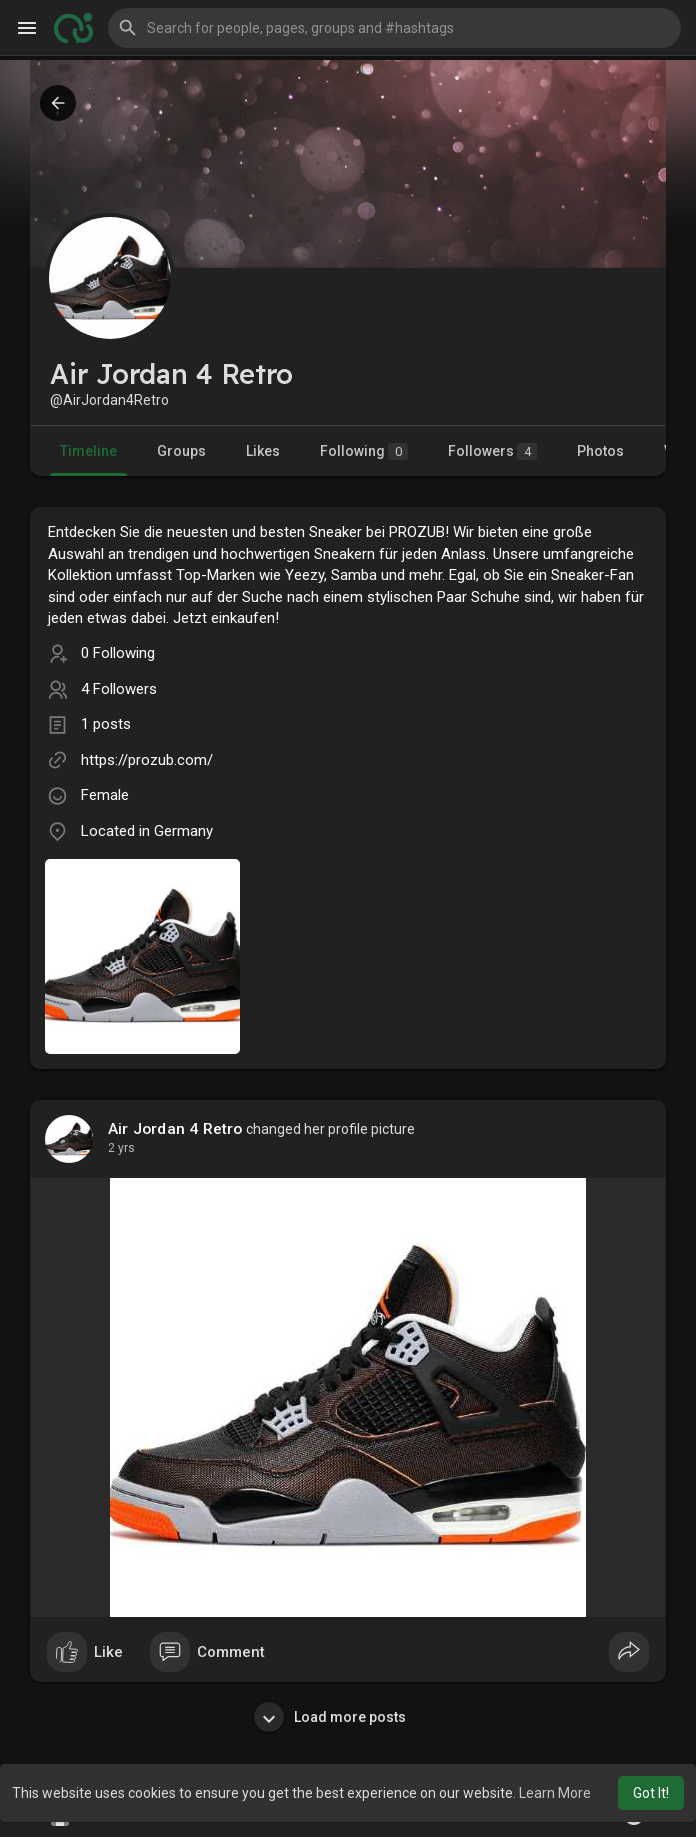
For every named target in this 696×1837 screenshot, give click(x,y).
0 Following (118, 653)
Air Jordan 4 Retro (175, 1129)
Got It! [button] (651, 1793)
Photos (600, 451)
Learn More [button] (555, 1793)
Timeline (88, 451)
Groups (181, 451)
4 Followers (119, 689)
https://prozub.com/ (147, 760)
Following (364, 451)
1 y (116, 1148)
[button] (394, 28)
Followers (492, 451)
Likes (263, 451)
